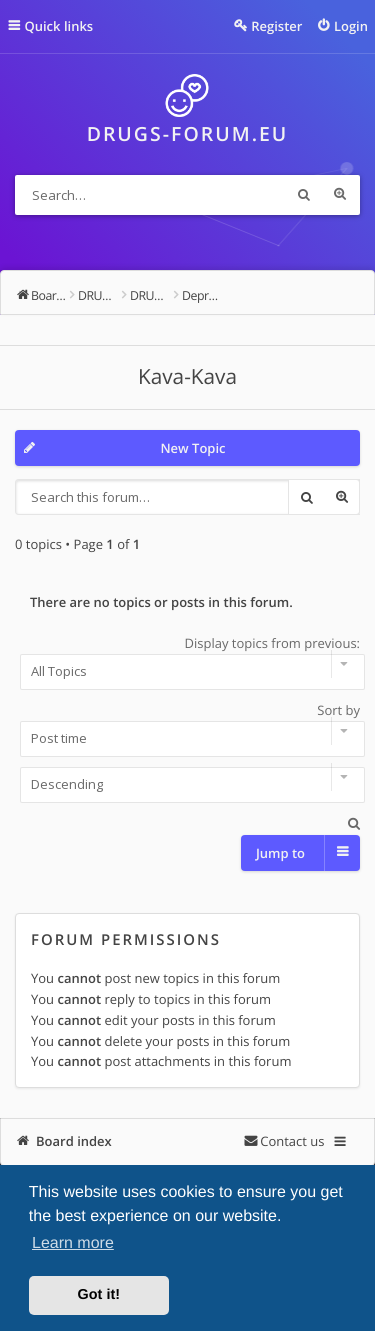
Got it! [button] (99, 1295)
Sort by (187, 729)
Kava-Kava (187, 377)
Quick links (59, 26)
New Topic (192, 448)
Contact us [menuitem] (292, 1141)
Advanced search (340, 195)
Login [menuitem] (351, 26)
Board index (74, 1141)
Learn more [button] (73, 1243)
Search (304, 195)
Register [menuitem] (276, 26)
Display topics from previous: (187, 662)
